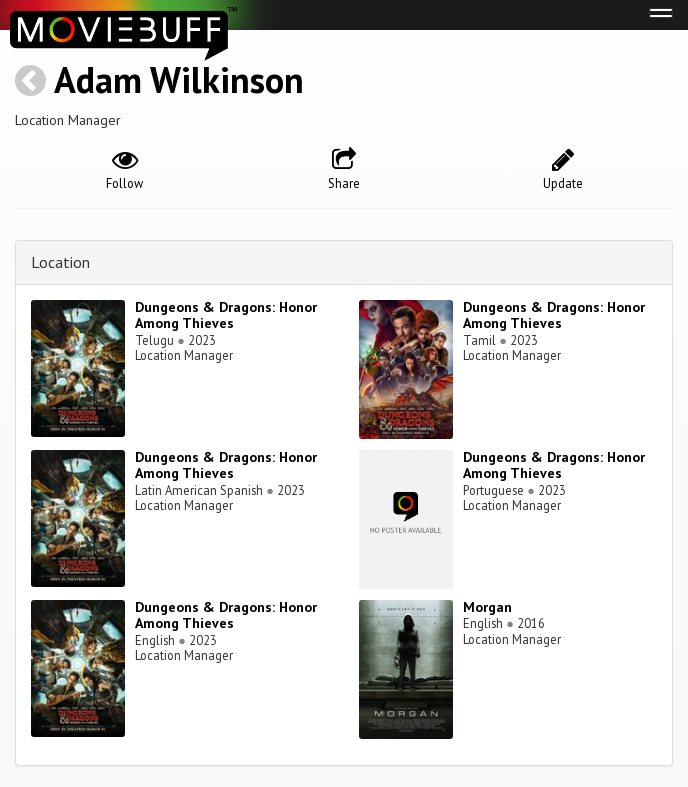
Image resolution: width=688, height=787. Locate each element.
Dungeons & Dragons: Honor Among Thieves (226, 315)
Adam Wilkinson (179, 79)
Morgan (487, 607)
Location (60, 262)
